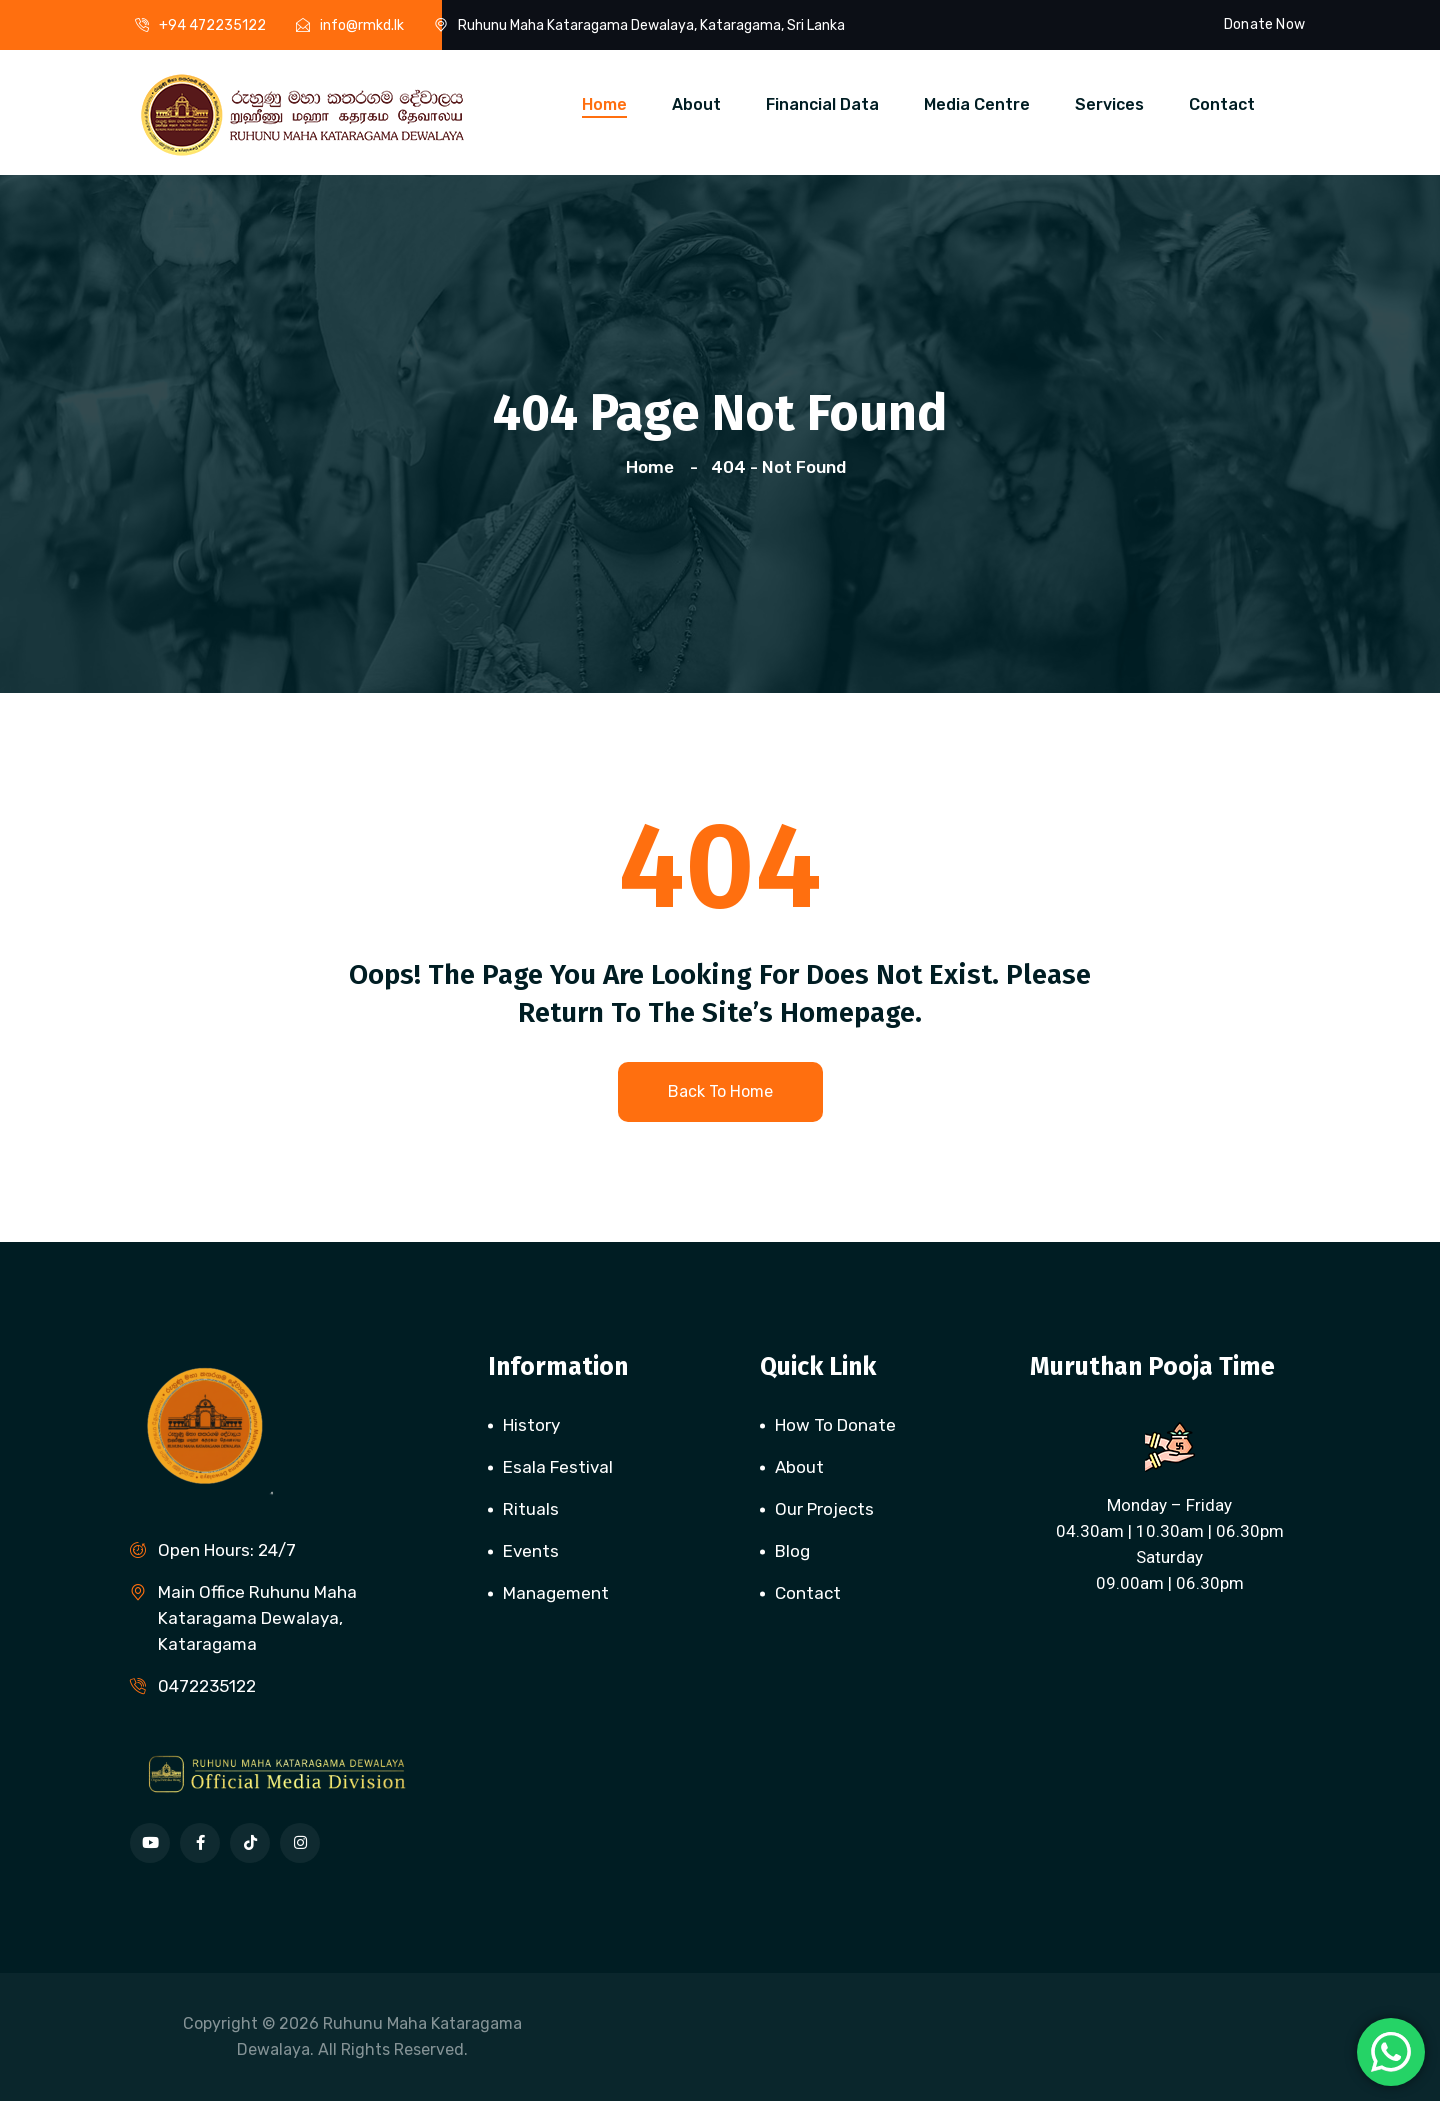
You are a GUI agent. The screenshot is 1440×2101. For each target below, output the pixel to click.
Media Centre (977, 104)
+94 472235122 (212, 25)
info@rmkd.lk (362, 25)
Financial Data (822, 104)
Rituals (531, 1509)
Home (604, 104)
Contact (1222, 104)
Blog (792, 1551)
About (696, 104)
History (531, 1425)
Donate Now (1264, 24)
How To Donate (835, 1425)
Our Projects (824, 1509)
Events (531, 1551)
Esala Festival (558, 1467)
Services (1109, 104)
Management (556, 1593)
